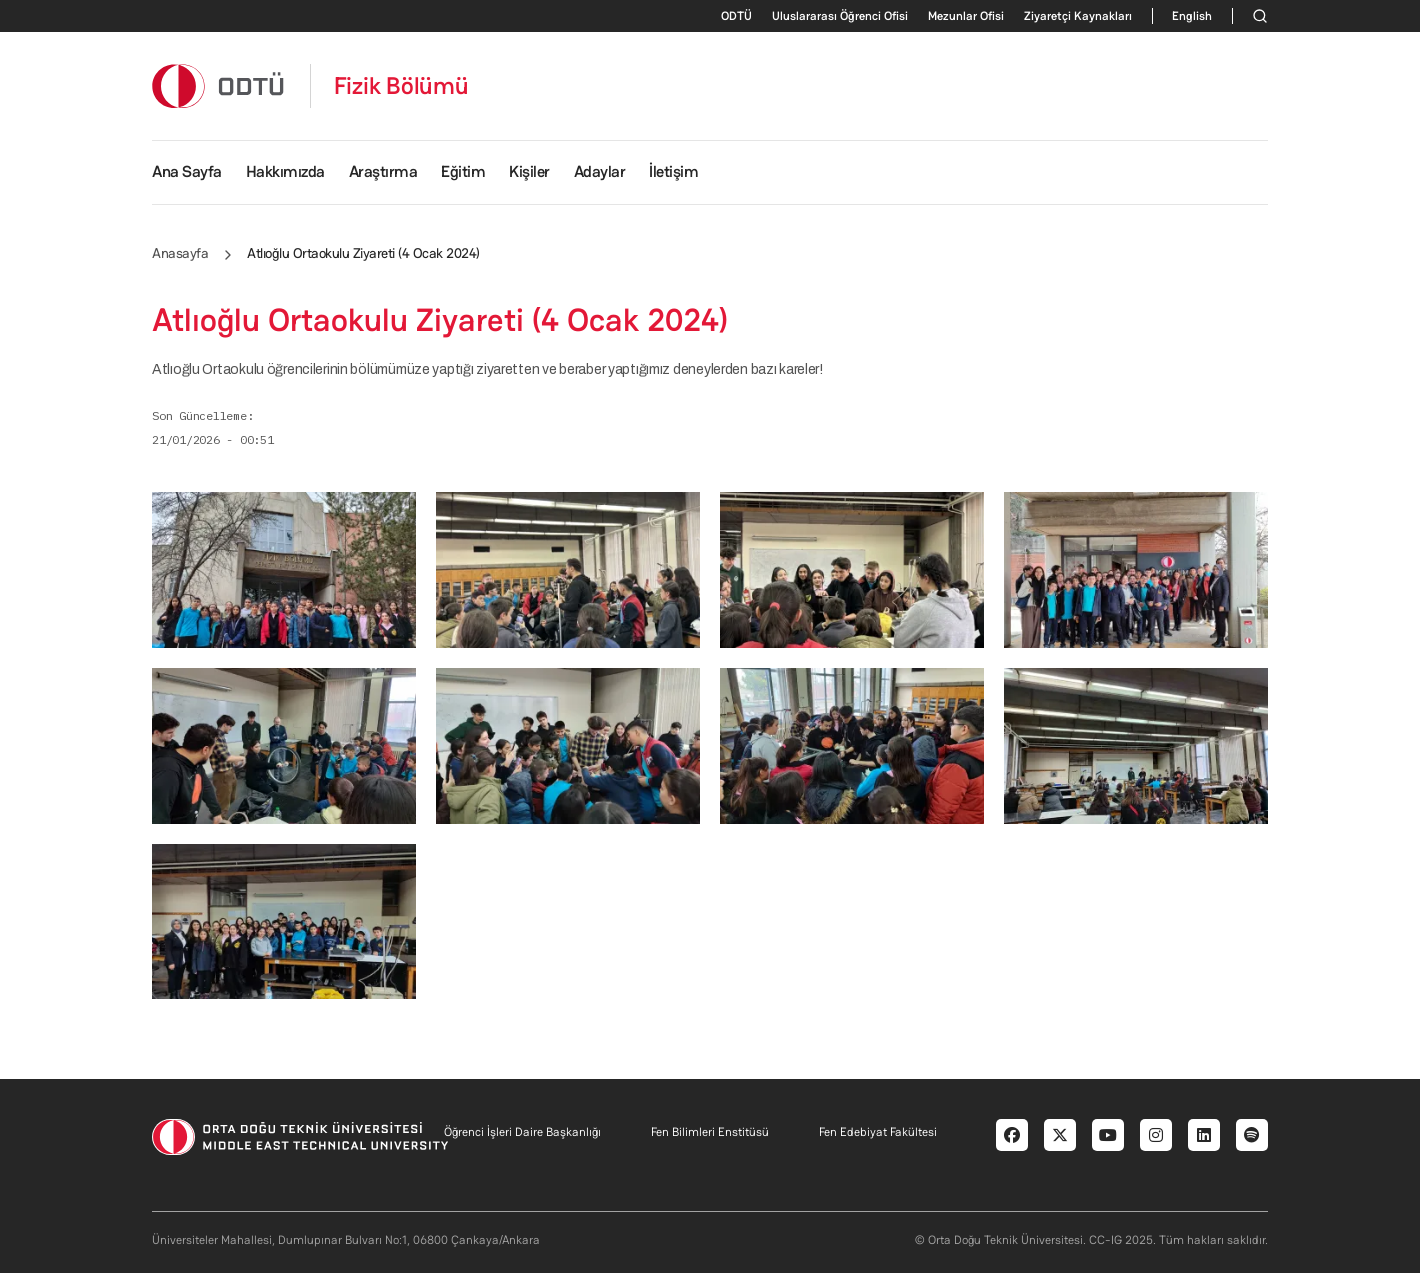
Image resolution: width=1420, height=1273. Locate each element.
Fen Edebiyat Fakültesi (878, 1132)
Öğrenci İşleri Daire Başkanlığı (522, 1132)
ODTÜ (736, 16)
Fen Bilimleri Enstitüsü (710, 1132)
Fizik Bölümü (401, 86)
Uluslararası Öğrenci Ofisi (840, 16)
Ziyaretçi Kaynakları (1078, 16)
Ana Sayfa (187, 171)
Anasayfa (180, 253)
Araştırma (383, 171)
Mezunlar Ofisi (966, 16)
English (1192, 16)
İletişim (673, 171)
